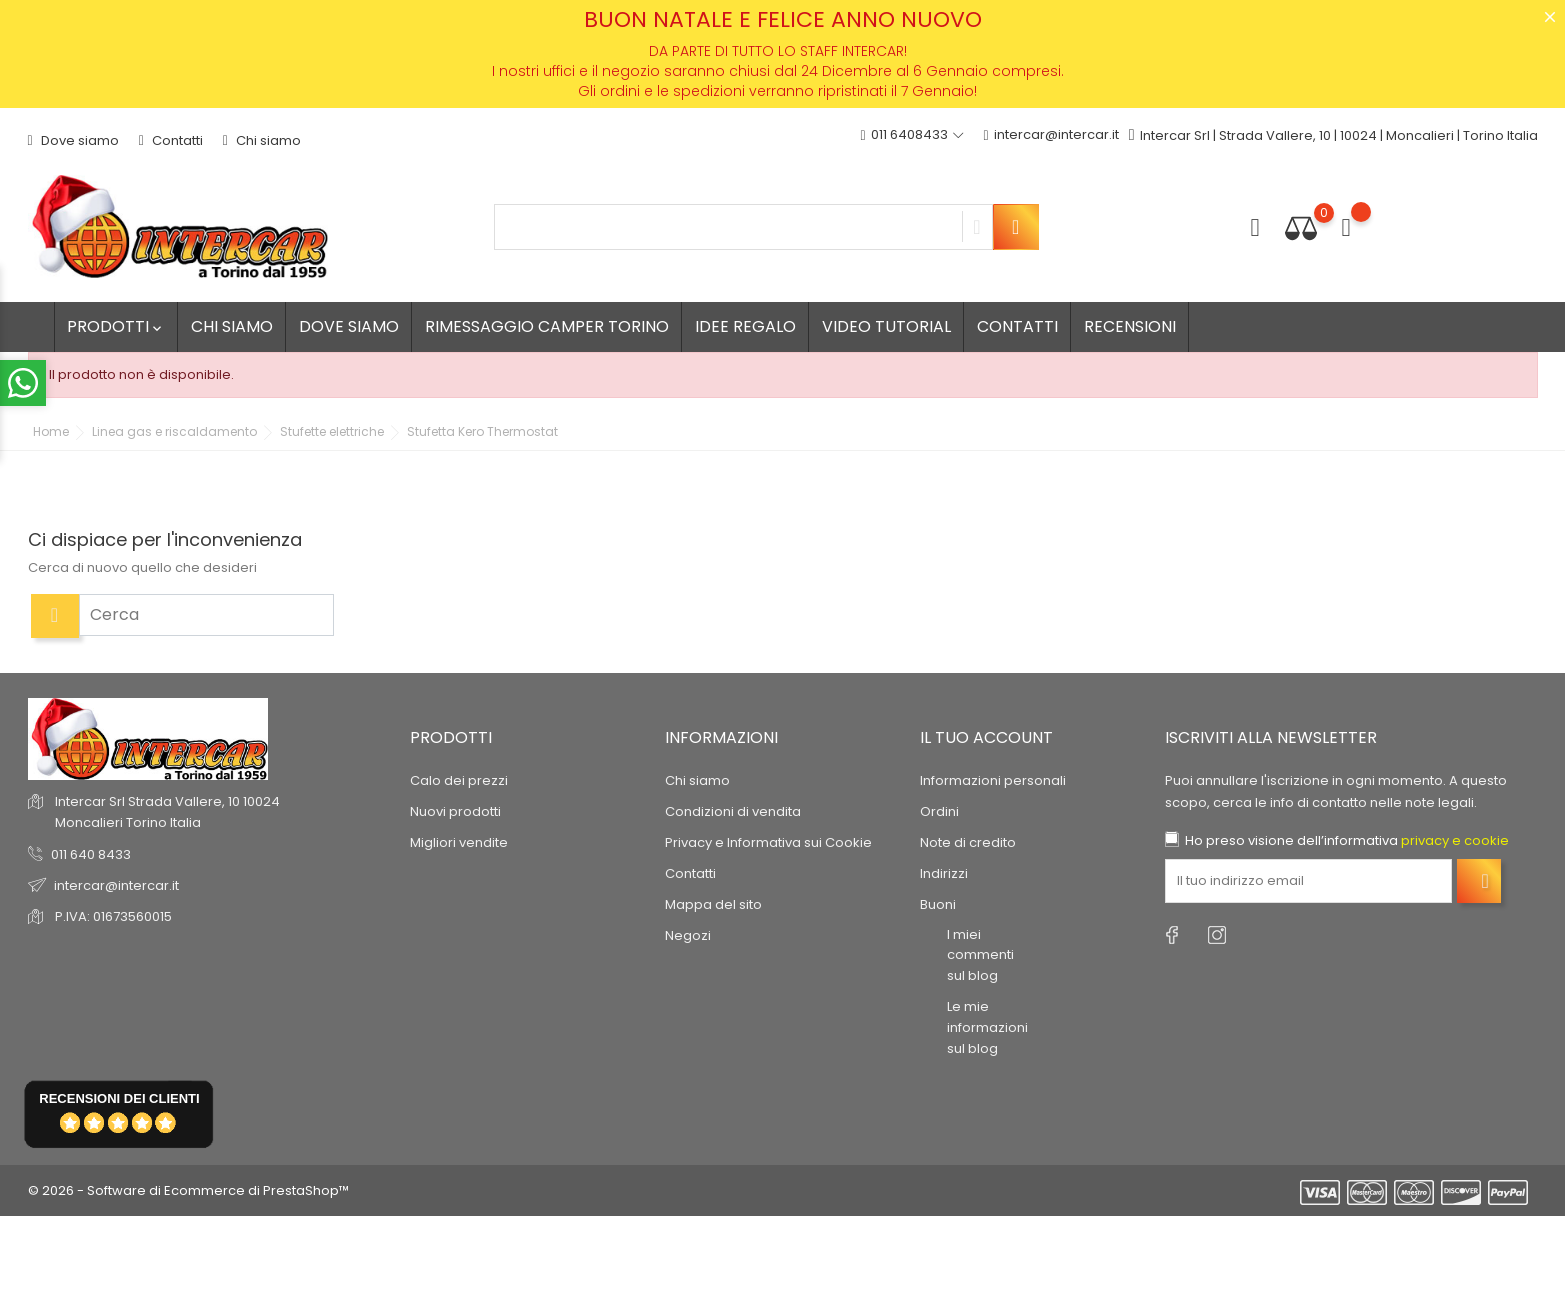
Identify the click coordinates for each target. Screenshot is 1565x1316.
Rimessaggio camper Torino (547, 326)
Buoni (938, 903)
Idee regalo (745, 326)
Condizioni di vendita (733, 810)
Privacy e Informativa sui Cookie (768, 841)
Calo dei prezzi (459, 779)
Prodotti (116, 326)
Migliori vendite (459, 841)
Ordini (939, 810)
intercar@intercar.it (1051, 135)
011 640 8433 (91, 854)
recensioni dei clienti (119, 1098)
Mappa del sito (713, 903)
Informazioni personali (993, 779)
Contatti (171, 140)
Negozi (688, 934)
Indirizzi (944, 872)
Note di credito (968, 841)
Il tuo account (986, 737)
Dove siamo (73, 140)
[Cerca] (206, 615)
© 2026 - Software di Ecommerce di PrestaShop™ (188, 1190)
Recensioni (1130, 326)
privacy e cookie (1455, 839)
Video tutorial (886, 326)
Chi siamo (262, 140)
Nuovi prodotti (455, 810)
